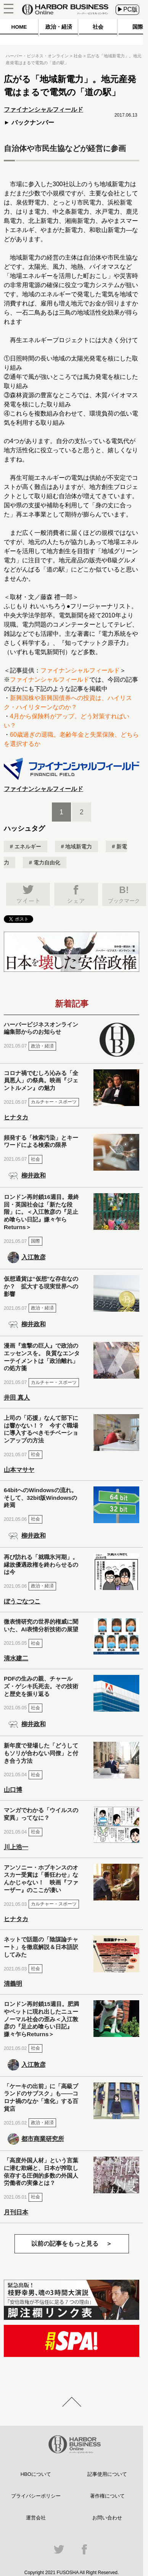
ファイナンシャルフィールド (80, 670)
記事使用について (107, 2474)
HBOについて (36, 2474)
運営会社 (36, 2518)
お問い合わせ (107, 2518)
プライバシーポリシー (36, 2496)
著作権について (107, 2496)
